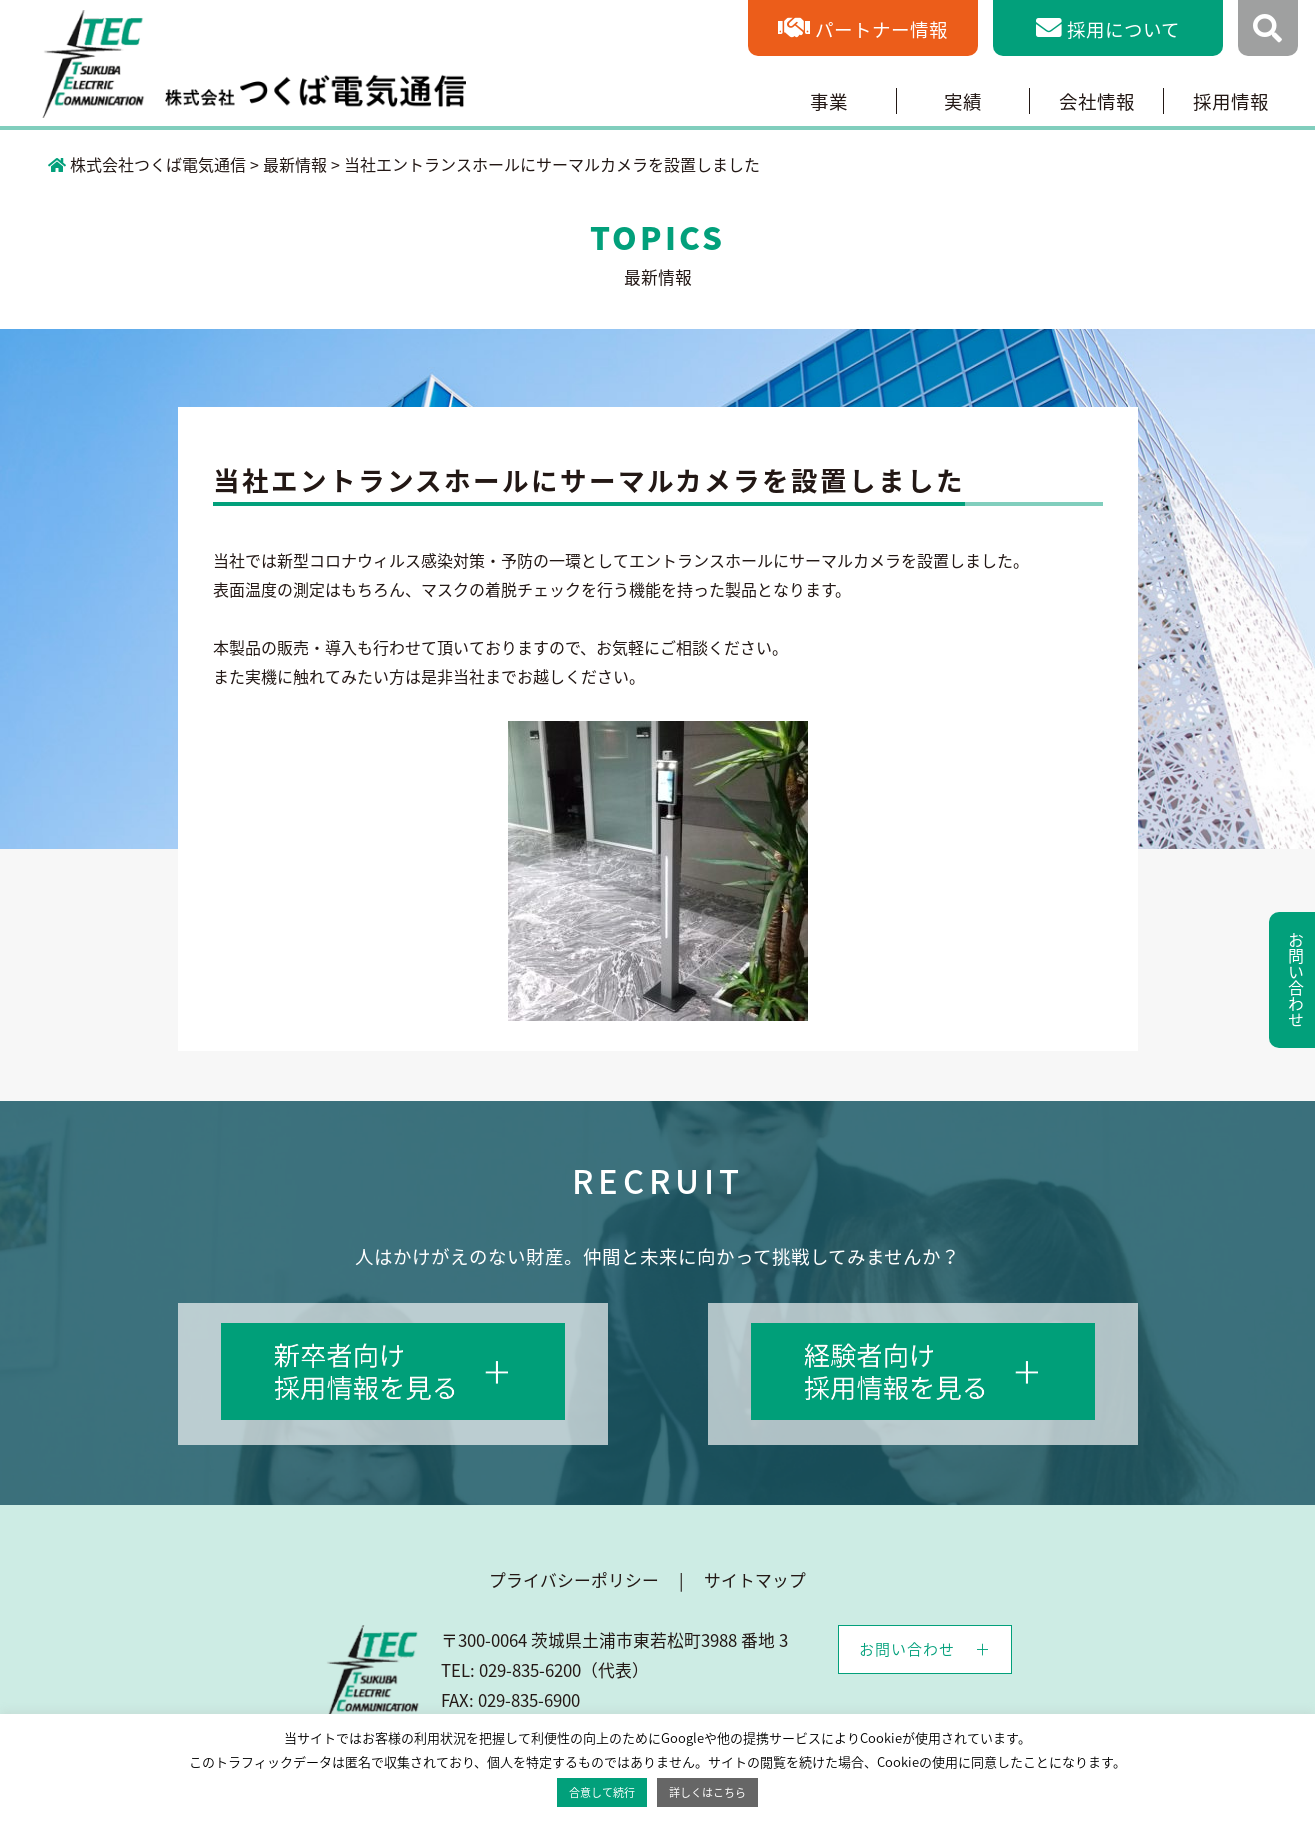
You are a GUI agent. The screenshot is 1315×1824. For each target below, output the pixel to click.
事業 (829, 101)
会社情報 (1097, 101)
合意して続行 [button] (602, 1792)
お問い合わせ (907, 1649)
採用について (1123, 29)
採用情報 (1231, 101)
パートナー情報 (881, 29)
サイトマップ (755, 1580)
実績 (963, 101)
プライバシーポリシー (574, 1580)
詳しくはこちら (707, 1792)
